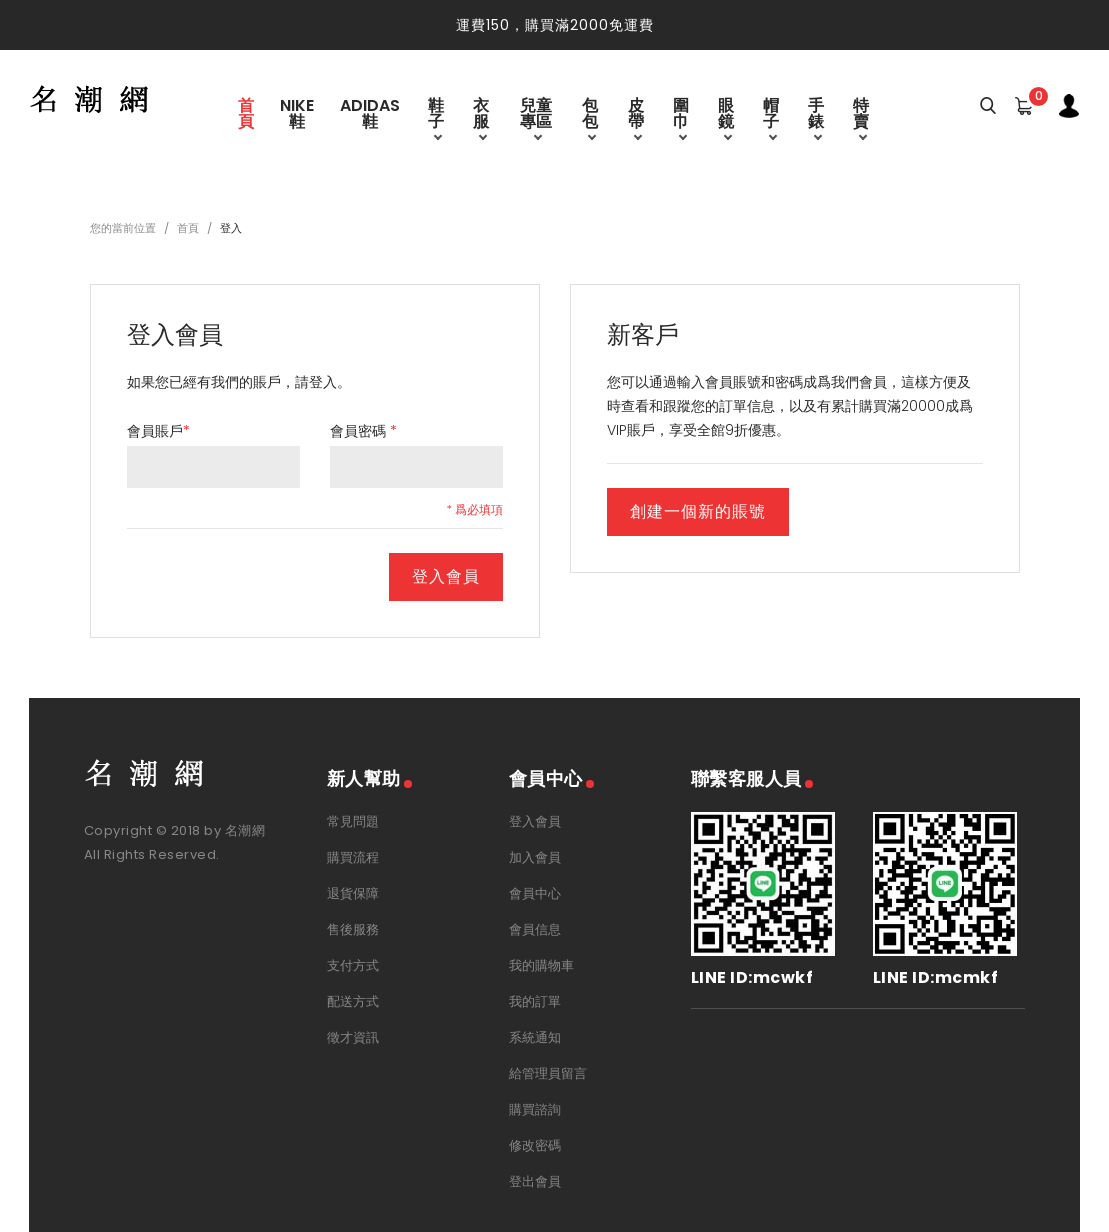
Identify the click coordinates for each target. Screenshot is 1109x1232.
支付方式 (353, 965)
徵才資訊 (353, 1037)
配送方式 (353, 1001)
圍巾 (681, 113)
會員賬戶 (158, 431)
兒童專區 (536, 113)
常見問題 (353, 821)
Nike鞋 (297, 113)
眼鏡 (726, 113)
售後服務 (353, 929)
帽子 (771, 113)
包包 (590, 113)
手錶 (816, 113)
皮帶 (636, 113)
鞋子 (436, 113)
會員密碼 (363, 431)
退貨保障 (353, 893)
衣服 (481, 113)
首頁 (246, 113)
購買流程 (353, 857)
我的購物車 (541, 965)
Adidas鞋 (370, 113)
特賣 (861, 113)
